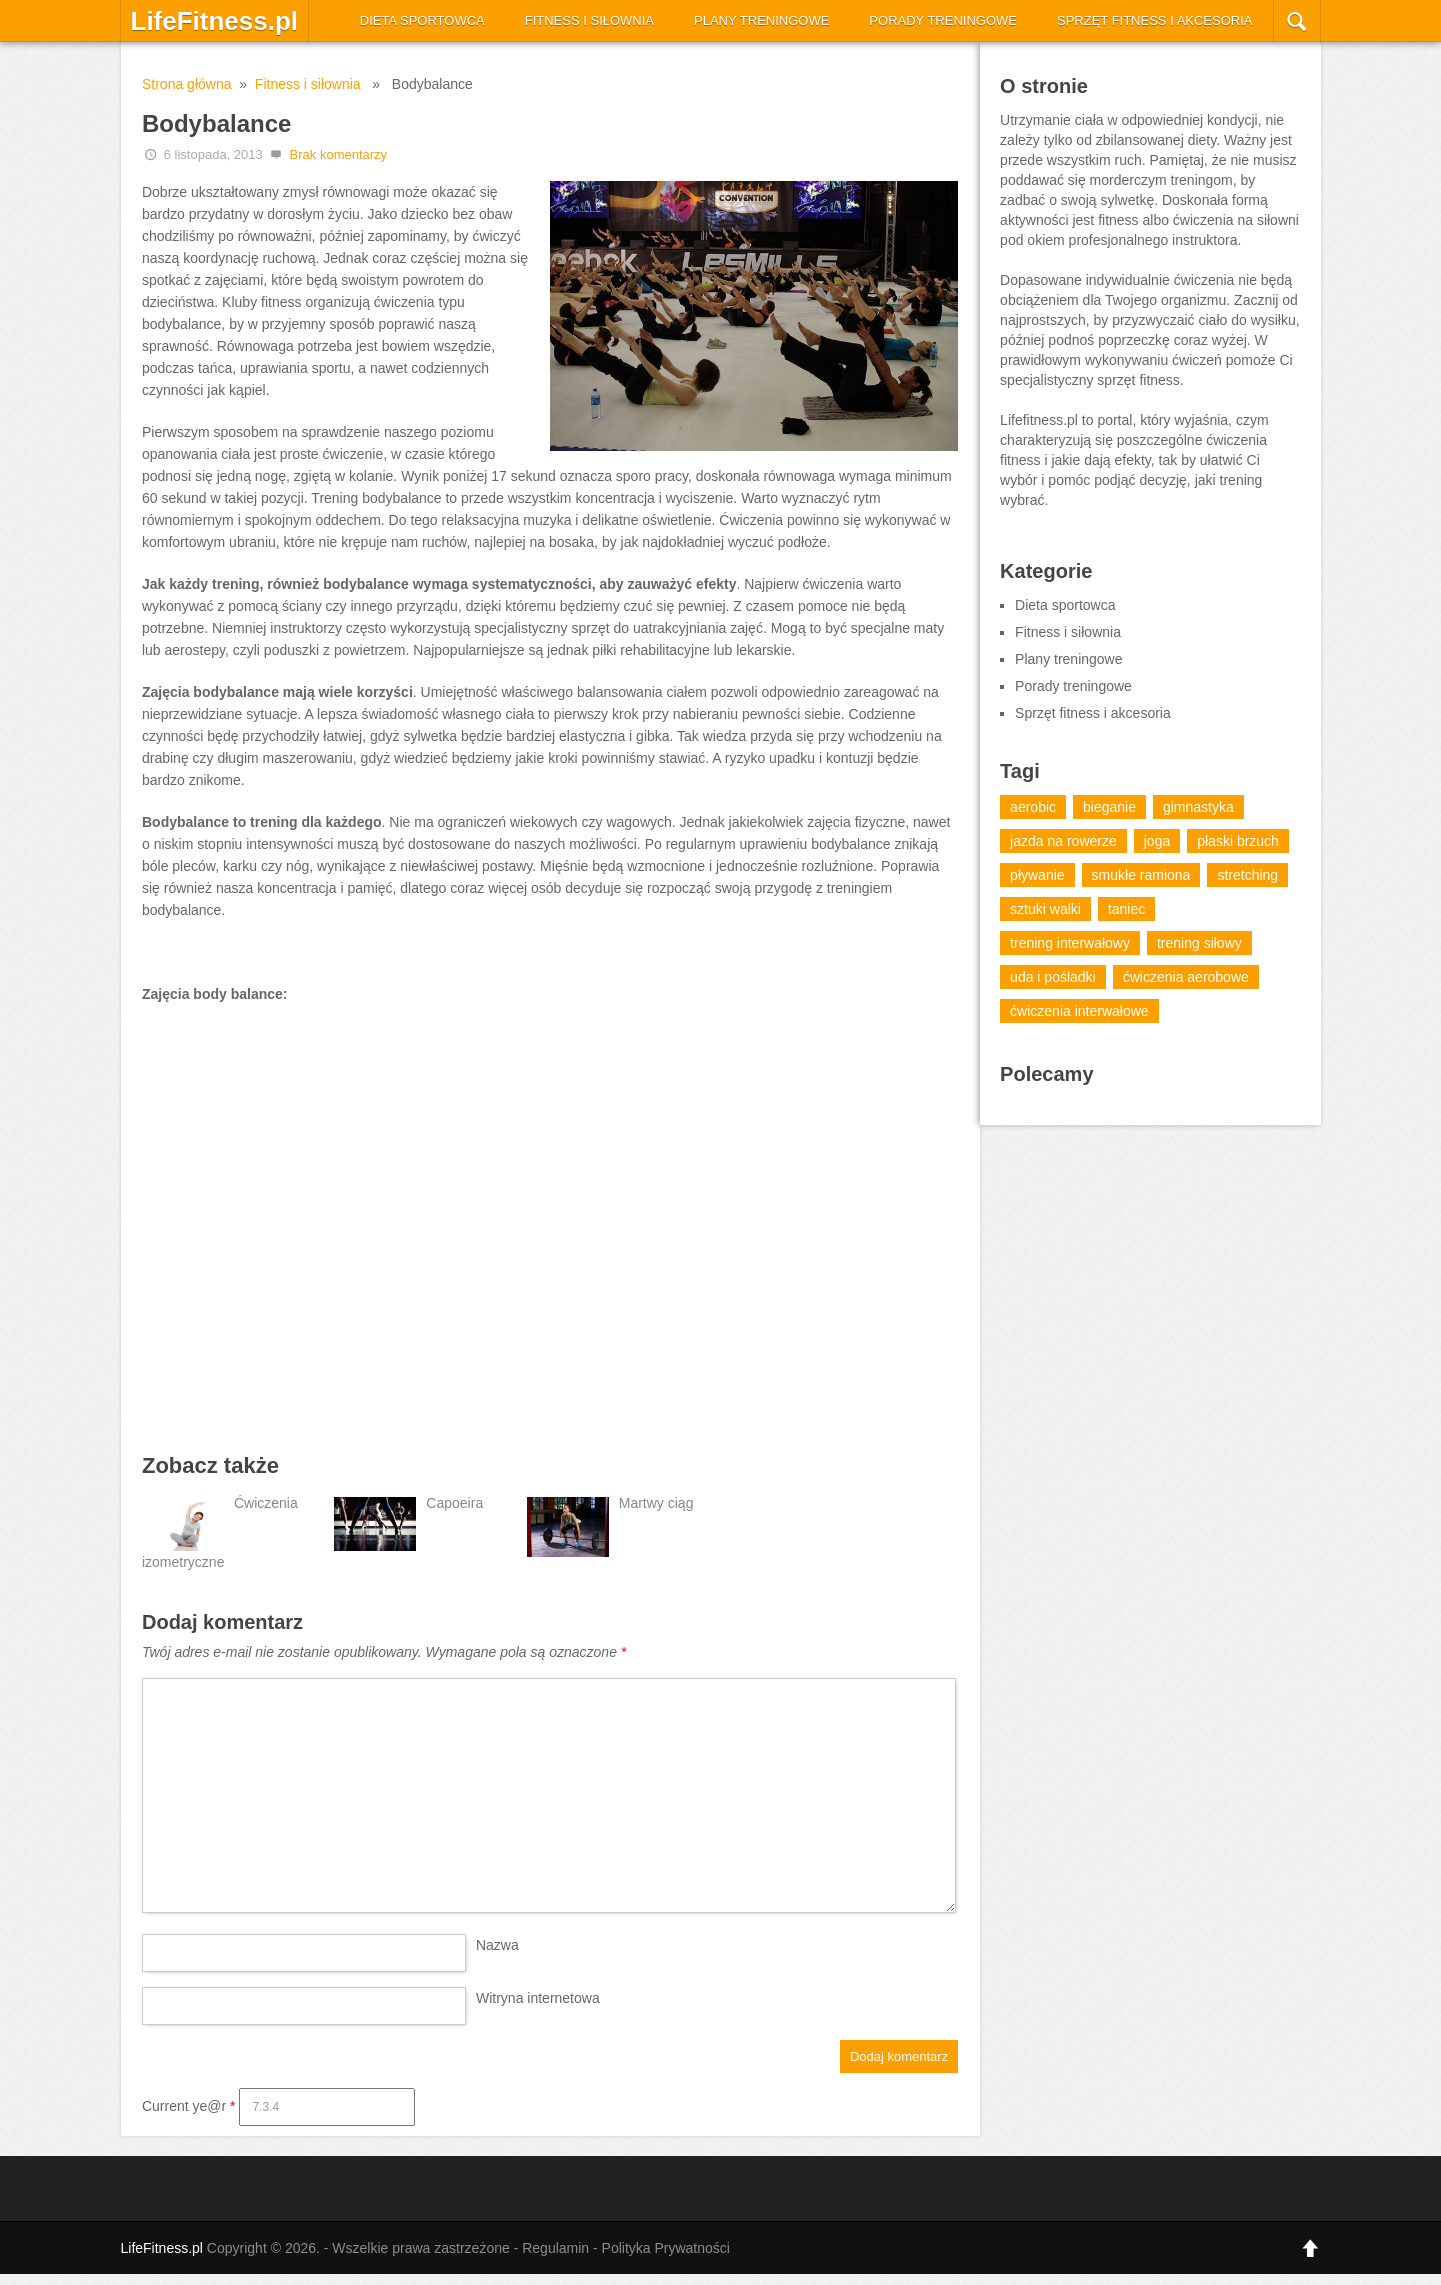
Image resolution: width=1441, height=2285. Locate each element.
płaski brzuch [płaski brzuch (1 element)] (1238, 841)
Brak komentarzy (339, 154)
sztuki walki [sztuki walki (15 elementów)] (1045, 909)
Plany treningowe (761, 20)
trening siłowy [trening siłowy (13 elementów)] (1199, 943)
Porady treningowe (943, 20)
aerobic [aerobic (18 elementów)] (1033, 807)
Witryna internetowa (538, 1998)
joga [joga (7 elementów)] (1157, 841)
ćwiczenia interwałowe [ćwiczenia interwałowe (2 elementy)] (1079, 1011)
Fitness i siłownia (589, 20)
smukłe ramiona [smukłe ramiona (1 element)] (1141, 875)
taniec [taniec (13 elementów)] (1126, 909)
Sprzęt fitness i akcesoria (1155, 20)
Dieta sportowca (422, 20)
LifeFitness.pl (215, 21)
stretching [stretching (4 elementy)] (1247, 875)
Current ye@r (189, 2106)
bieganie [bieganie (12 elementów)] (1109, 807)
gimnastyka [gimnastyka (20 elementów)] (1198, 807)
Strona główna (187, 84)
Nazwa (497, 1945)
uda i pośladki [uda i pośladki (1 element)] (1053, 977)
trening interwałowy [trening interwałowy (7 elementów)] (1070, 943)
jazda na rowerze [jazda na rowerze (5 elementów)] (1063, 841)
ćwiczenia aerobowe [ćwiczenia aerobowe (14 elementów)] (1186, 977)
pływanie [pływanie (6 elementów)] (1037, 875)
